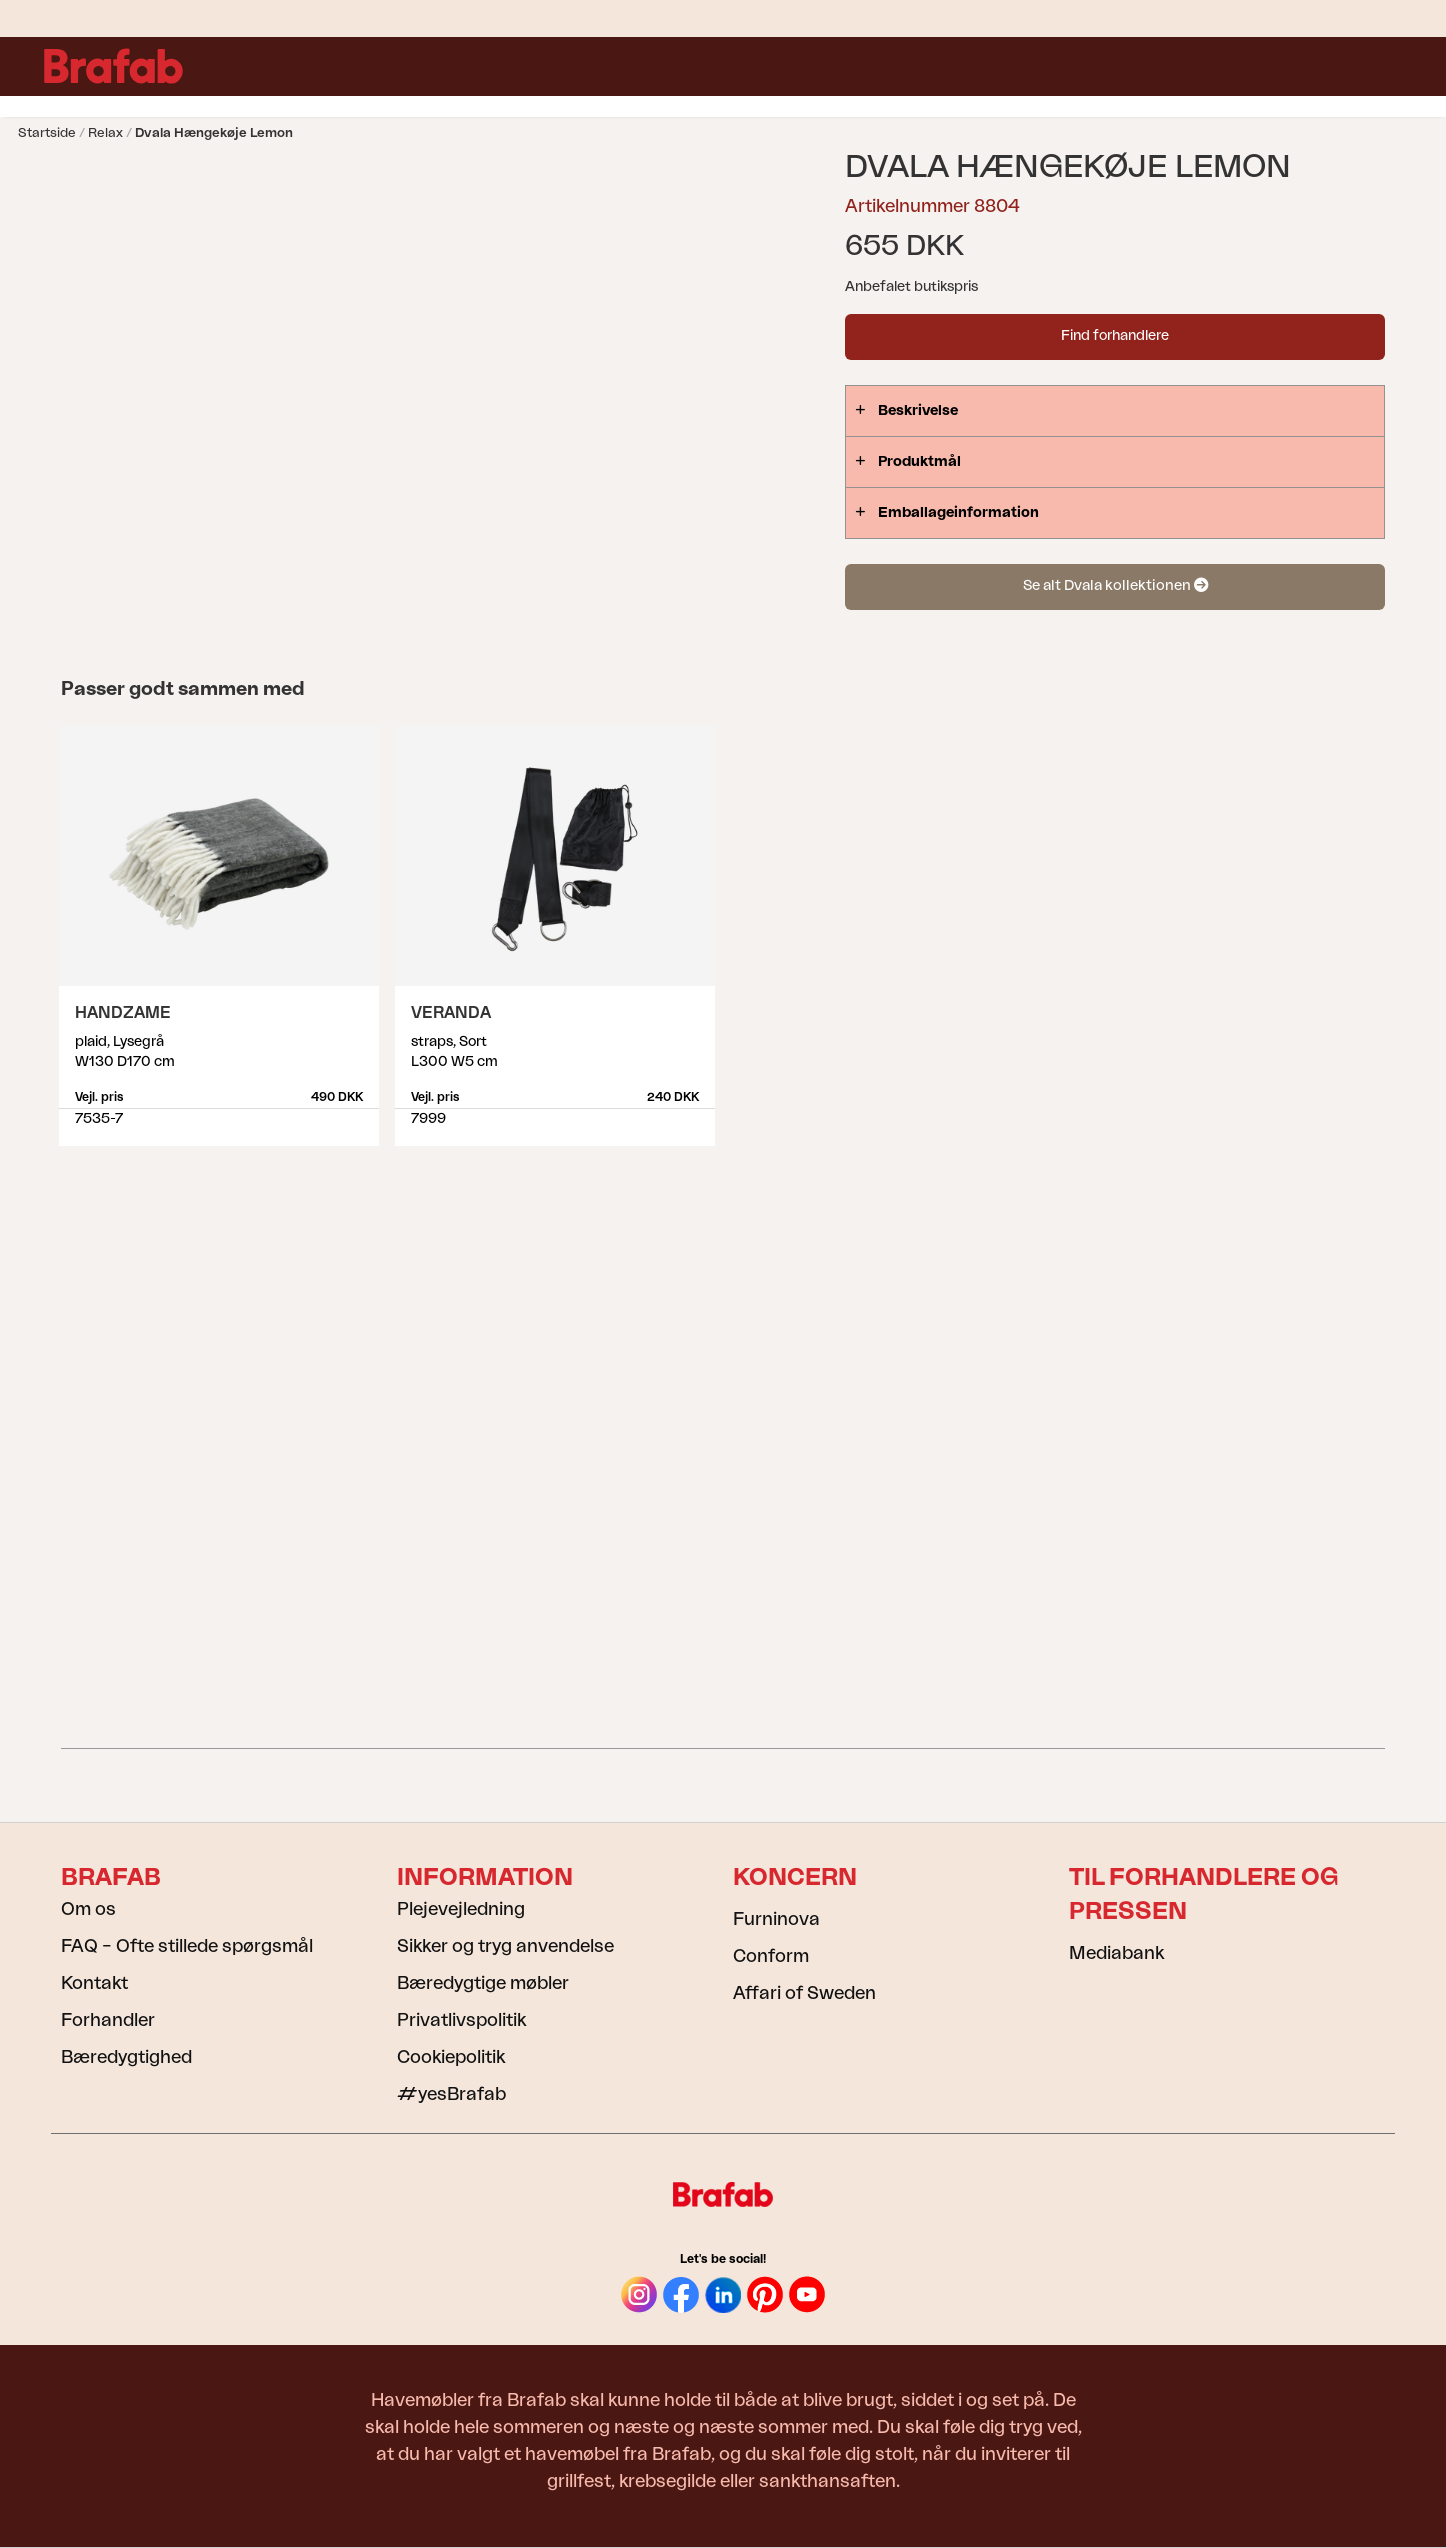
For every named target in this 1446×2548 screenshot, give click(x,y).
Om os (88, 1909)
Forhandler (108, 2020)
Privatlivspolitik (461, 2020)
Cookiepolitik (451, 2057)
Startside (47, 132)
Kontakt (94, 1983)
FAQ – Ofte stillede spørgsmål (187, 1946)
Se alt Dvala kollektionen (1115, 585)
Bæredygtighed (126, 2057)
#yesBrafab (451, 2094)
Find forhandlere (1115, 336)
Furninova (776, 1919)
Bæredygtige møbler (483, 1983)
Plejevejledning (461, 1909)
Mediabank (1116, 1953)
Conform (771, 1956)
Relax (105, 132)
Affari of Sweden (804, 1993)
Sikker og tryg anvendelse (505, 1946)
